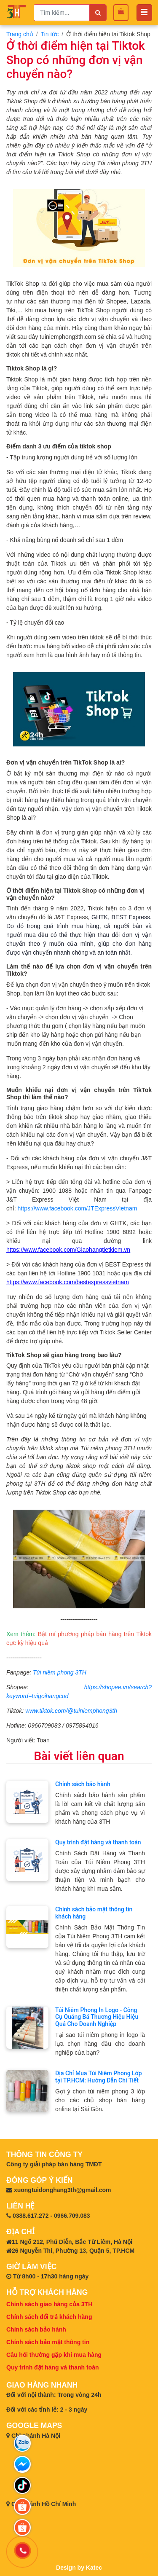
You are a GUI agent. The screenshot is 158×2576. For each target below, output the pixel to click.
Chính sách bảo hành (82, 1784)
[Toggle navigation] (144, 12)
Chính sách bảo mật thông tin (47, 2342)
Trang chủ (19, 34)
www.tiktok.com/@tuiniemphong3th (71, 1710)
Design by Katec (79, 2567)
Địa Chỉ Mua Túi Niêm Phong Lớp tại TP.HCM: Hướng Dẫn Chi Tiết (98, 2077)
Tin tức (50, 34)
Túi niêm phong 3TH (59, 1672)
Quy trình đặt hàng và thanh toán (98, 1842)
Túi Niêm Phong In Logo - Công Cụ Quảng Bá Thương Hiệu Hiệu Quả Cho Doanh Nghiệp (96, 2017)
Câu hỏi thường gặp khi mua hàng (54, 2354)
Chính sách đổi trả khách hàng (49, 2316)
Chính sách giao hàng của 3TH (49, 2304)
